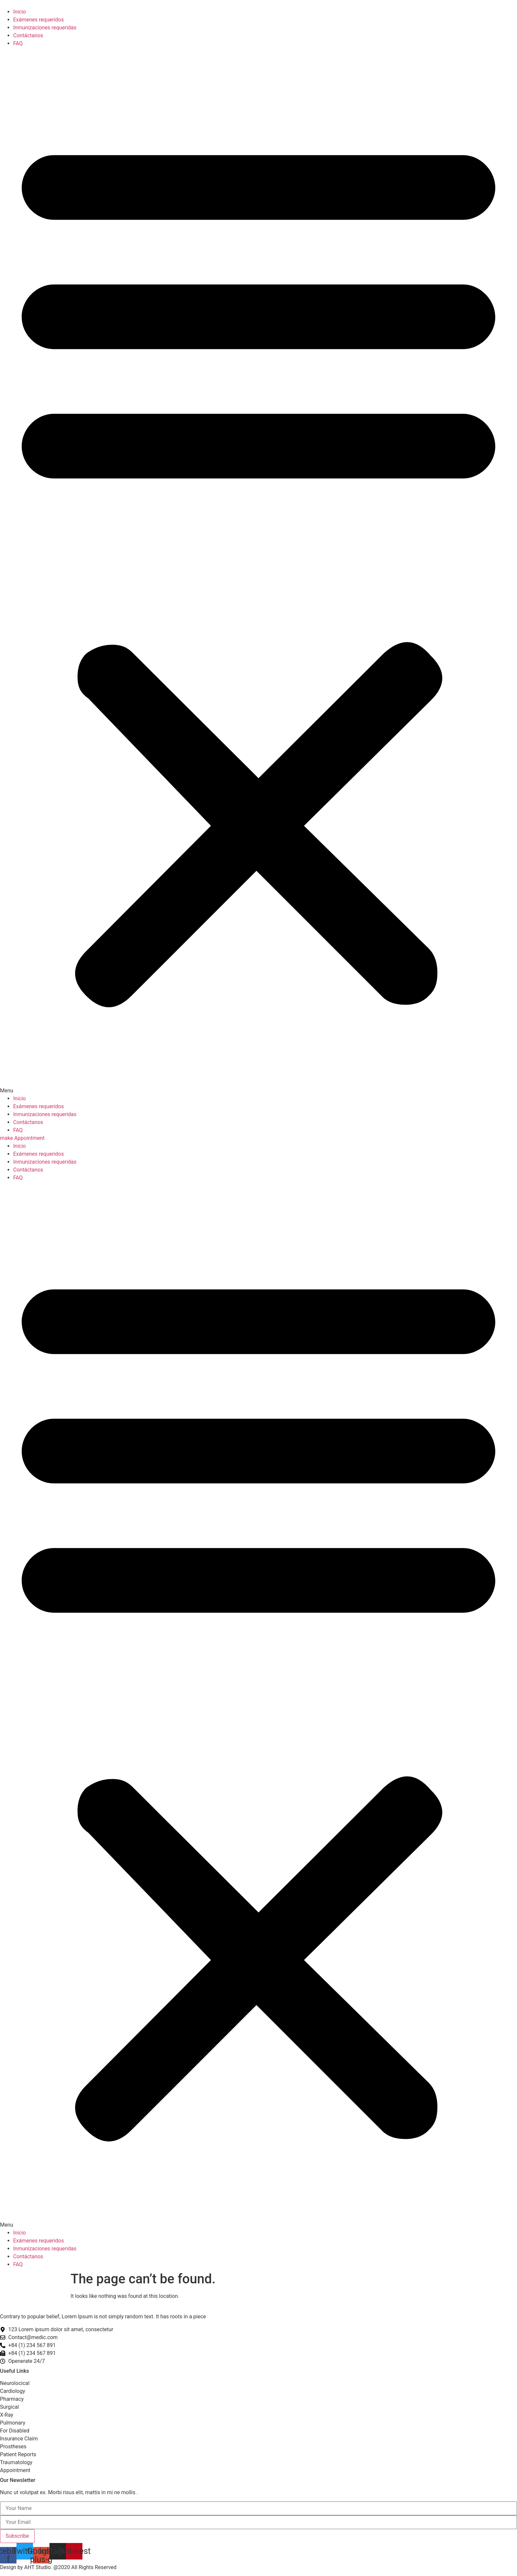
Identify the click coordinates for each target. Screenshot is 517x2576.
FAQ (18, 43)
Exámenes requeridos (38, 19)
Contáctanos (28, 35)
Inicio (19, 12)
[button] (258, 571)
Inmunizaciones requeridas (44, 27)
